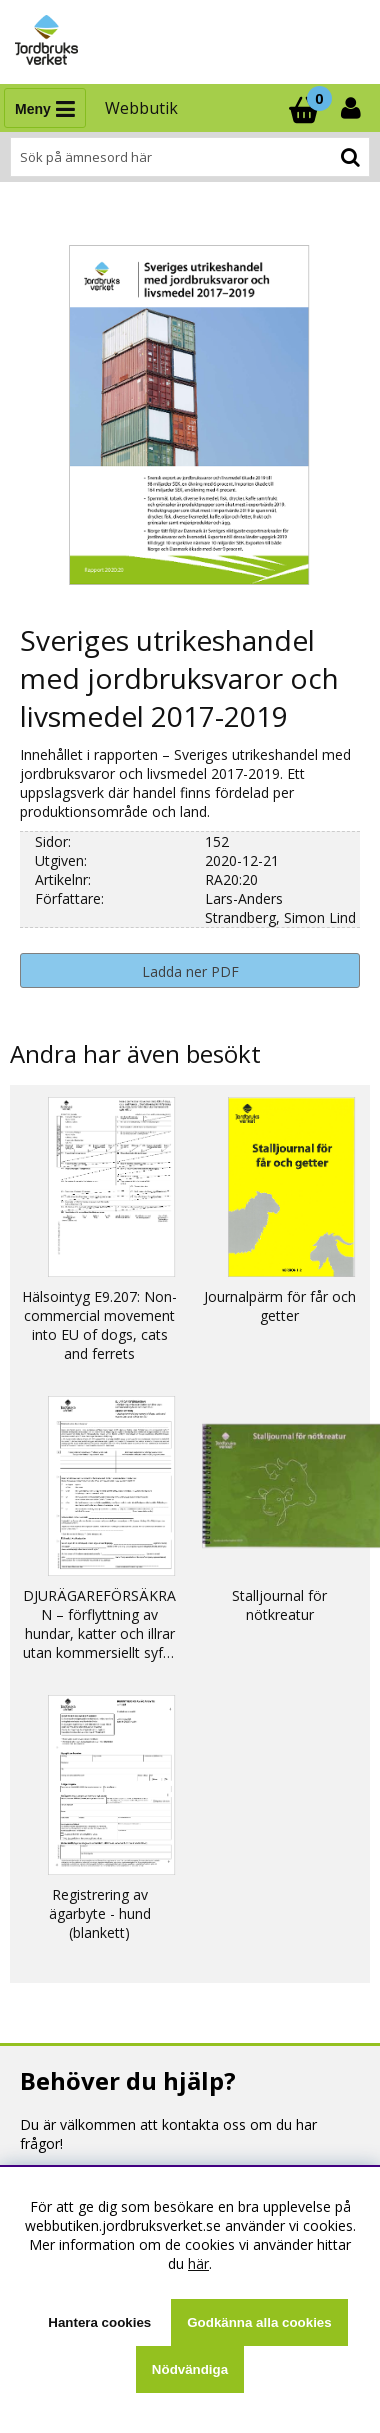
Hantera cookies (99, 2322)
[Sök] (190, 157)
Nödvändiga (190, 2369)
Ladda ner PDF (190, 971)
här (198, 2263)
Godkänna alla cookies (259, 2322)
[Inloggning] (353, 108)
